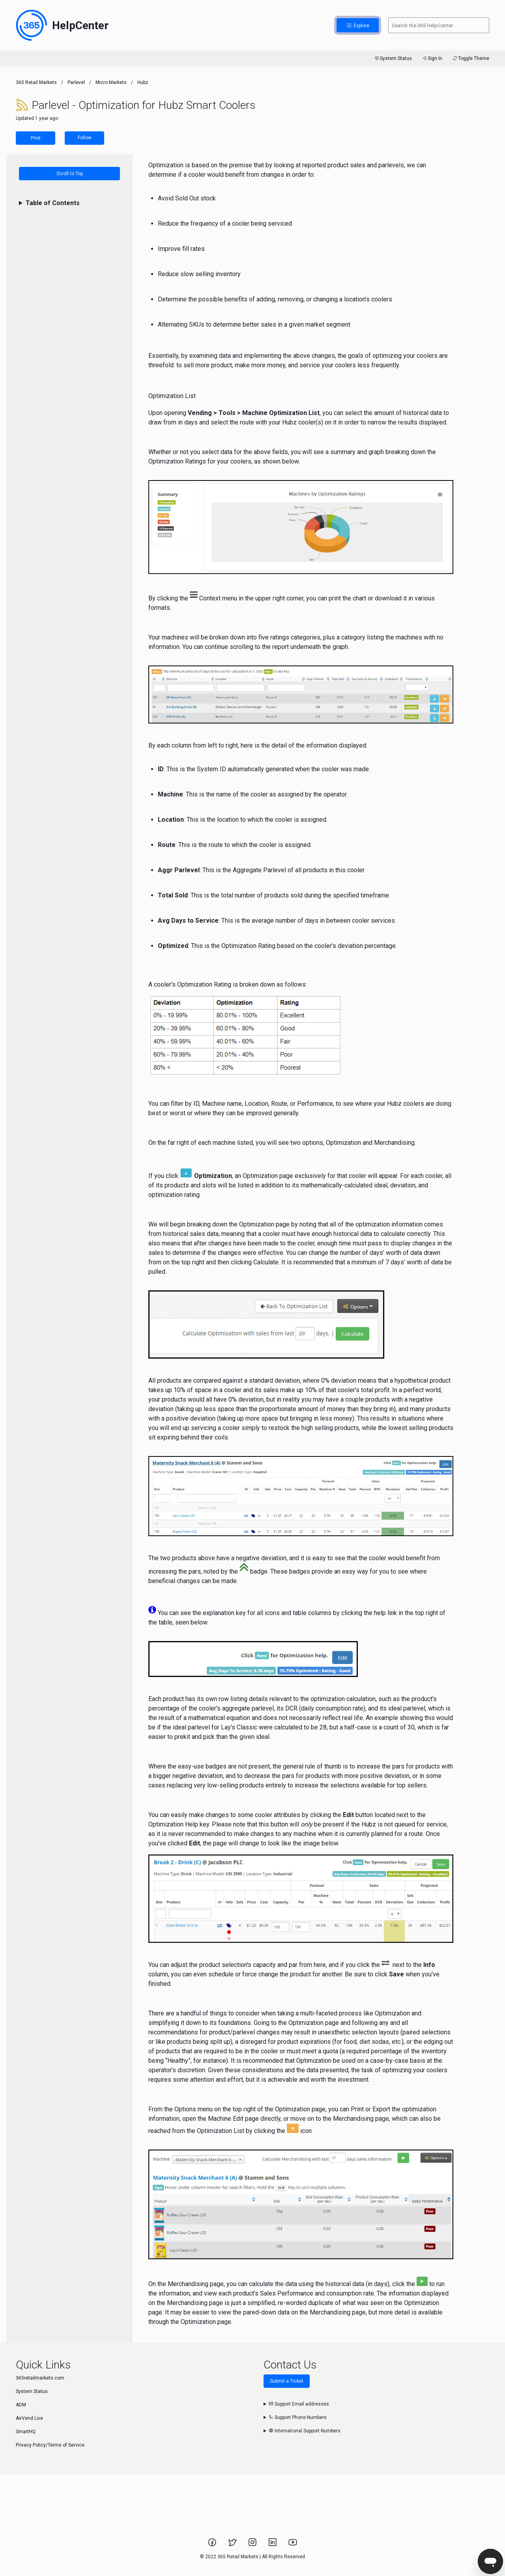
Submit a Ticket (286, 2381)
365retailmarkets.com (40, 2378)
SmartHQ (26, 2431)
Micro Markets (111, 82)
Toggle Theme (470, 58)
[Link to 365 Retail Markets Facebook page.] (213, 2545)
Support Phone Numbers (298, 2417)
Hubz (142, 82)
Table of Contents (53, 203)
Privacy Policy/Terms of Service (50, 2445)
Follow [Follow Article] (85, 137)
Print (36, 138)
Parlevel (76, 82)
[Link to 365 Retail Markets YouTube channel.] (292, 2545)
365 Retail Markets (36, 82)
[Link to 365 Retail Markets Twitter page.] (233, 2545)
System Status (393, 58)
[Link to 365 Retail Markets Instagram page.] (253, 2545)
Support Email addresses (299, 2404)
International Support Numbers (304, 2431)
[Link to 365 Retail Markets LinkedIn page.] (273, 2545)
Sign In (431, 58)
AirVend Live (29, 2418)
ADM (21, 2405)
